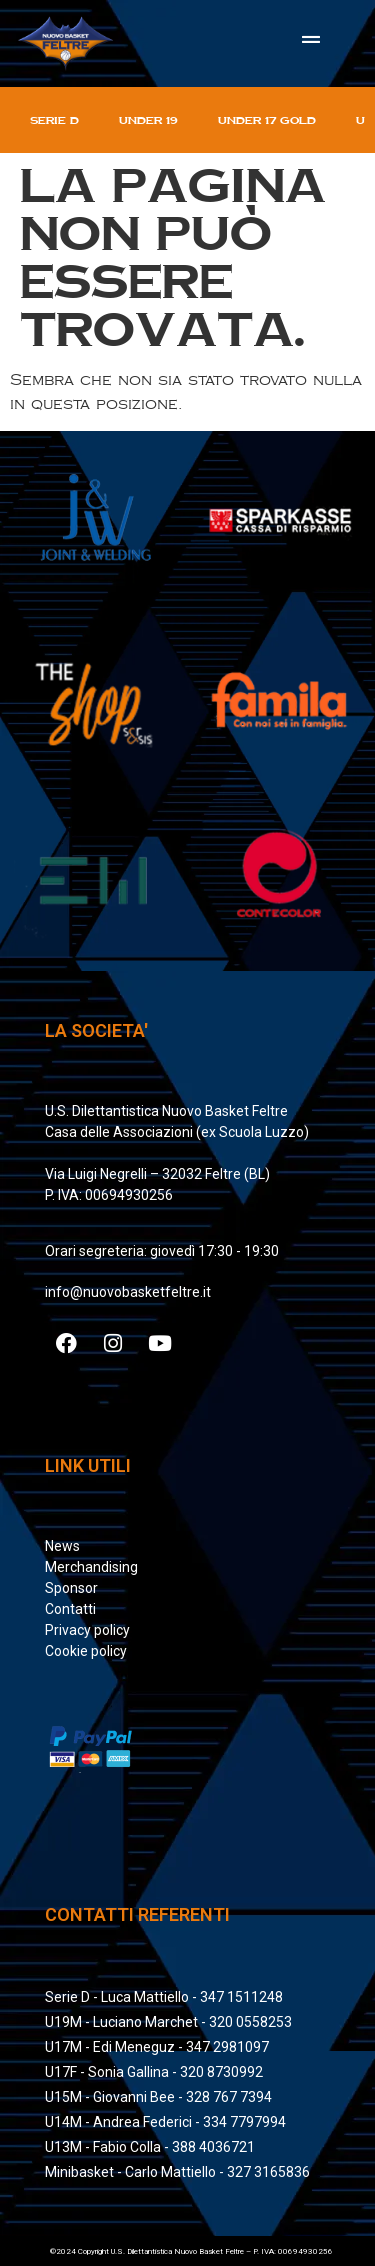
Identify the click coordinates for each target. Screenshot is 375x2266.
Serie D (54, 120)
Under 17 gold (267, 120)
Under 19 (148, 120)
